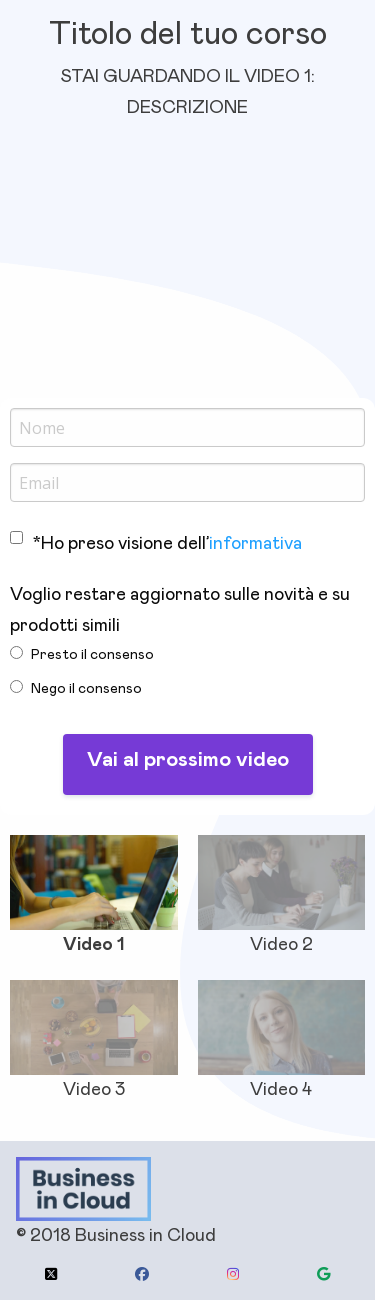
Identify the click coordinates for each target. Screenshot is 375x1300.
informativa (255, 544)
